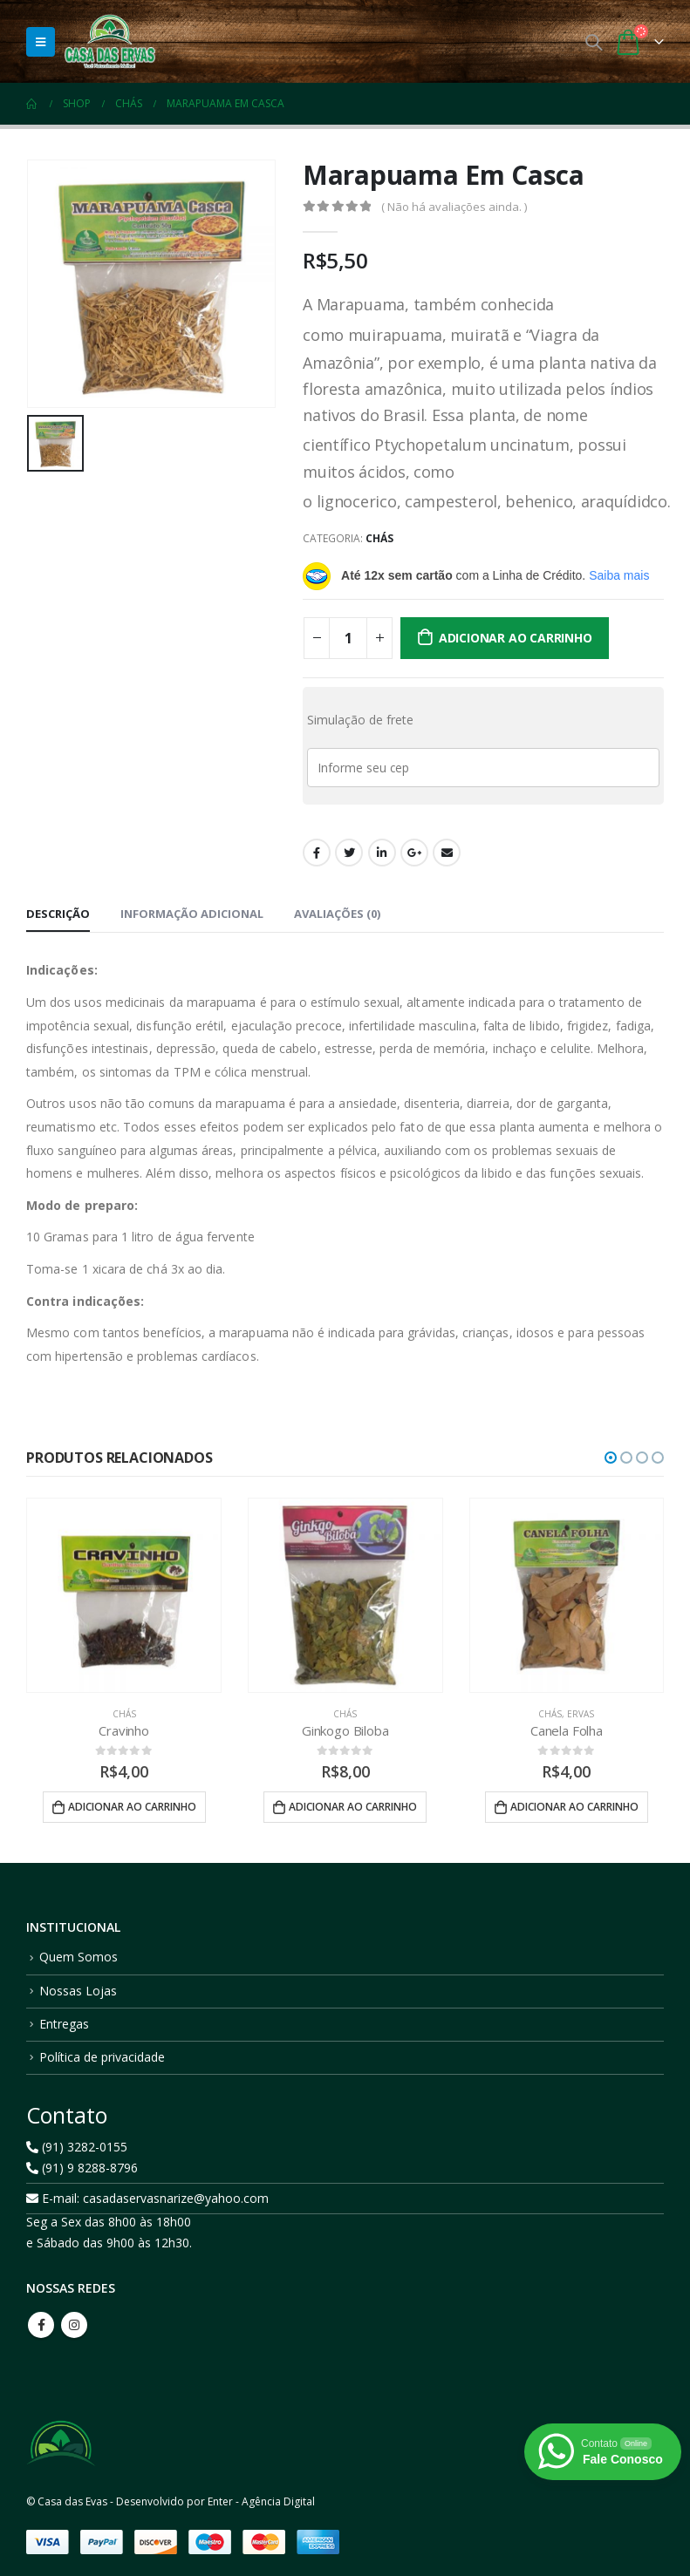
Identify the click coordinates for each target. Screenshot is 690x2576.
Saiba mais (619, 575)
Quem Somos (78, 1957)
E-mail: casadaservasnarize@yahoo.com (147, 2199)
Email (447, 853)
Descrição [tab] (58, 913)
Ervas (580, 1714)
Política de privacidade (102, 2057)
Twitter (349, 853)
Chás (379, 538)
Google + (414, 853)
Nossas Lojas (78, 1990)
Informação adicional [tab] (191, 913)
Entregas (64, 2023)
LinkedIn (382, 853)
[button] (610, 1457)
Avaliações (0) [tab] (337, 913)
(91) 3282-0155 (76, 2147)
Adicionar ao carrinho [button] (132, 1806)
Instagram (74, 2325)
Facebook (317, 853)
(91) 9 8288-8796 (82, 2168)
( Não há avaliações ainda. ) (454, 206)
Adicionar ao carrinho (515, 637)
